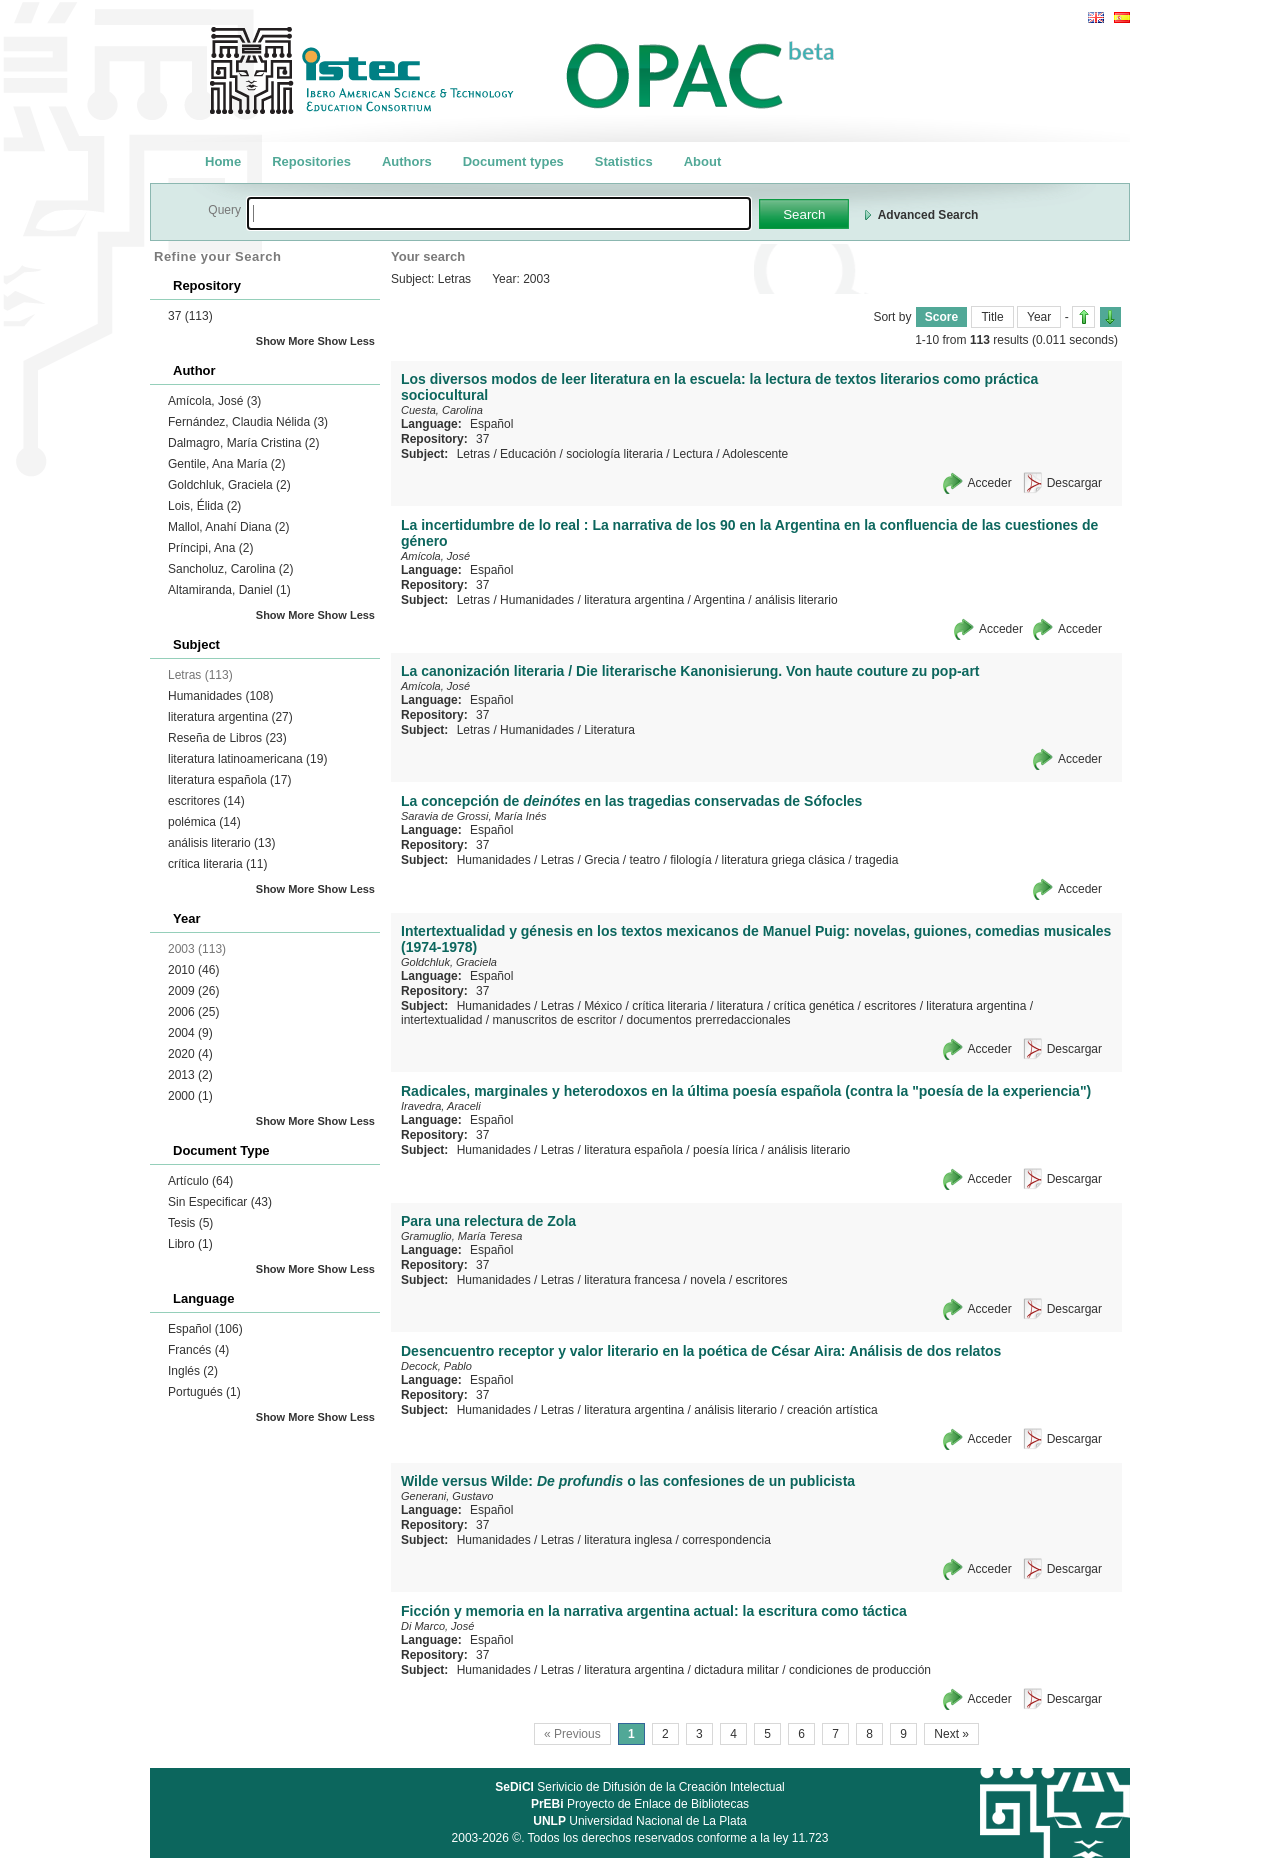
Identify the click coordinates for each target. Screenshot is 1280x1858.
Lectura (693, 454)
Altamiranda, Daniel (229, 590)
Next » (951, 1734)
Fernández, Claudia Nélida (248, 422)
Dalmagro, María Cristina (243, 443)
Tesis (190, 1223)
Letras (473, 454)
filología (690, 860)
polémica (204, 822)
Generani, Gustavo (447, 1496)
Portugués (204, 1392)
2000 (190, 1096)
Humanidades (220, 696)
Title (992, 317)
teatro (644, 860)
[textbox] (499, 213)
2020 (190, 1054)
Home (223, 161)
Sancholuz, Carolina (230, 569)
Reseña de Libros (227, 738)
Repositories (311, 161)
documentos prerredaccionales (708, 1020)
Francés (198, 1350)
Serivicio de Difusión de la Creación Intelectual (640, 1787)
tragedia (876, 860)
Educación (528, 454)
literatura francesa (632, 1280)
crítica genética (814, 1006)
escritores (206, 801)
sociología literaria (614, 454)
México (603, 1006)
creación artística (832, 1410)
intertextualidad (441, 1020)
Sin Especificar (220, 1202)
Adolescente (755, 454)
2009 (193, 991)
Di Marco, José (437, 1626)
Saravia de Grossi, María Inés (474, 816)
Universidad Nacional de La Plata (639, 1821)
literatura (740, 1006)
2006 (193, 1012)
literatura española (229, 780)
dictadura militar (736, 1670)
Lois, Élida (204, 506)
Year (1039, 317)
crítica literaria (217, 864)
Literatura (609, 730)
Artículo (200, 1181)
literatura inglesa (628, 1540)
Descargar (1074, 483)
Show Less (346, 341)
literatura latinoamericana (247, 759)
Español (205, 1329)
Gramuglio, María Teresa (461, 1236)
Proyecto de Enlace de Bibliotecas (640, 1804)
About (703, 161)
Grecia (601, 860)
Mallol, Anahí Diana (228, 527)
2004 (190, 1033)
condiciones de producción (860, 1670)
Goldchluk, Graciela (229, 485)
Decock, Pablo (436, 1366)
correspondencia (726, 1540)
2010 (193, 970)
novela (707, 1280)
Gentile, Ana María (226, 464)
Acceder (990, 483)
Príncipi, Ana (210, 548)
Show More (285, 341)
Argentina (719, 600)
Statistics (624, 161)
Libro (190, 1244)
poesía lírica (725, 1150)
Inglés (193, 1371)
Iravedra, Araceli (441, 1106)
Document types (513, 161)
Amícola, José (214, 401)
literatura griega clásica (783, 860)
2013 (190, 1075)
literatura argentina (230, 717)
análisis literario (221, 843)
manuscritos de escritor (554, 1020)
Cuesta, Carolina (442, 410)
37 (190, 316)
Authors (407, 161)
